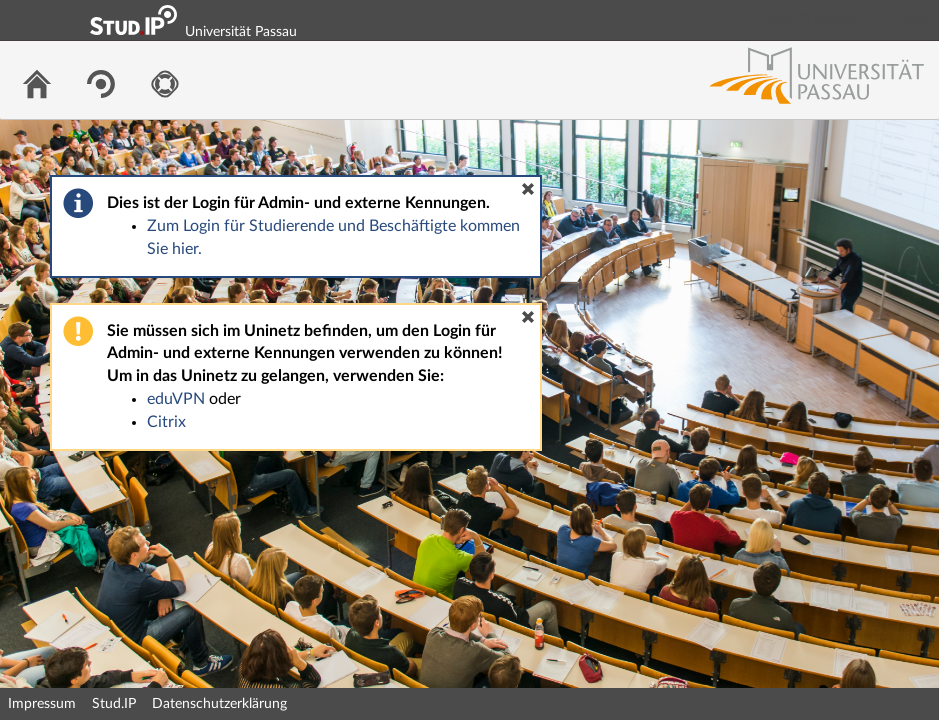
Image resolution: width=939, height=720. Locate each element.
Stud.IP (114, 704)
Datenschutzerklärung (219, 704)
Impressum (42, 704)
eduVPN (176, 399)
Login (915, 20)
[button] (528, 189)
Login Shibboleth (812, 20)
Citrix (166, 422)
